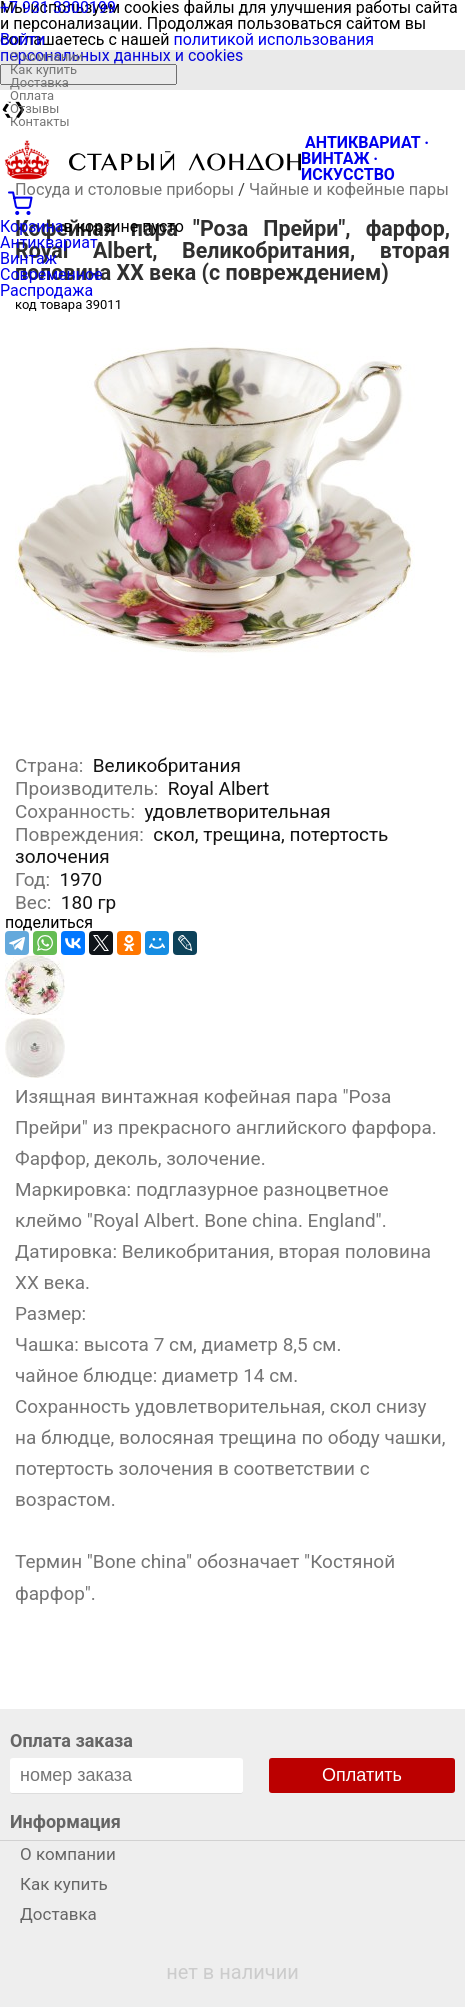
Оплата (32, 95)
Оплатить (362, 1775)
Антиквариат (49, 242)
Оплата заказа (71, 1740)
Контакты (40, 121)
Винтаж (28, 258)
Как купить (43, 69)
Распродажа (46, 290)
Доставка (39, 82)
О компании (46, 56)
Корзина (31, 226)
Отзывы (34, 108)
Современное (51, 274)
